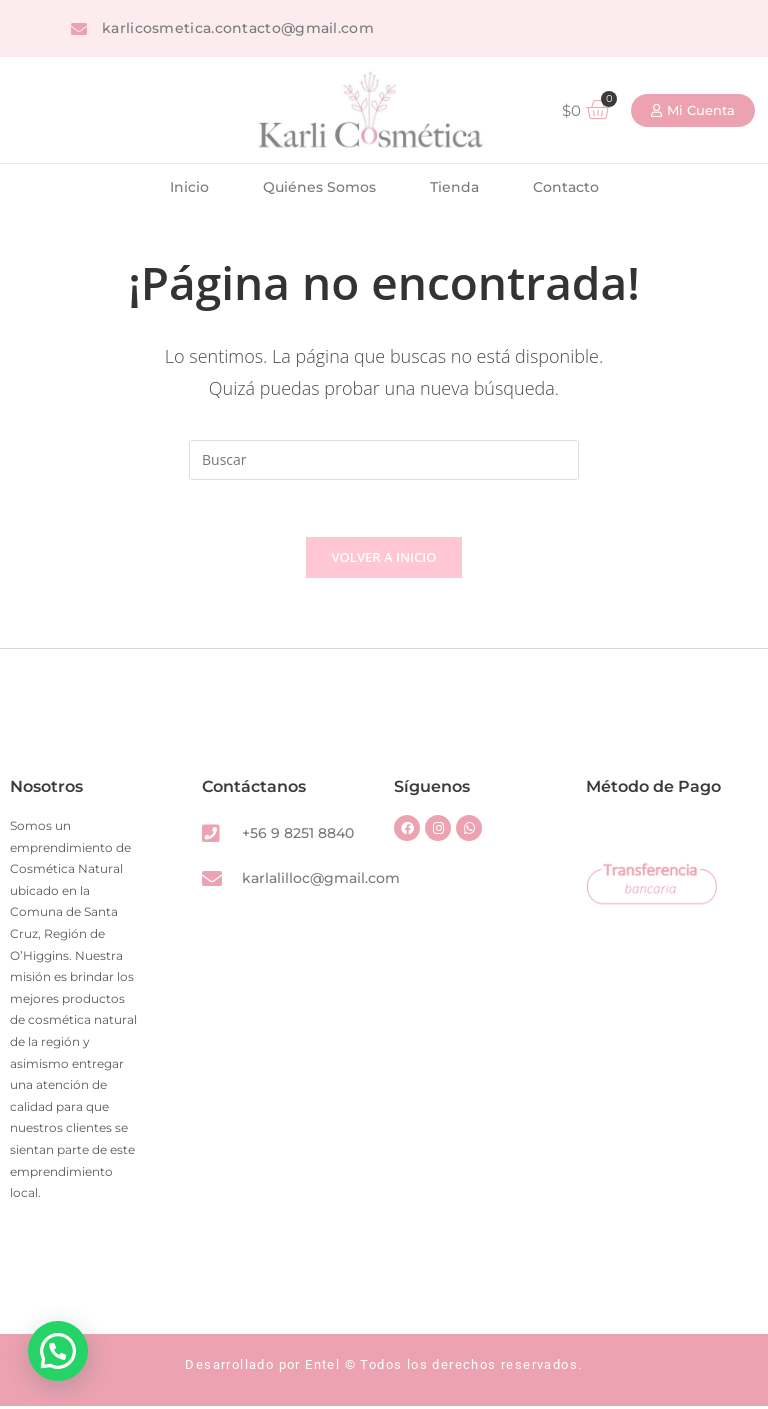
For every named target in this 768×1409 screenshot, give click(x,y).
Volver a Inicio (384, 560)
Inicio (189, 187)
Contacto (566, 187)
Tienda (454, 187)
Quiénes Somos (319, 187)
